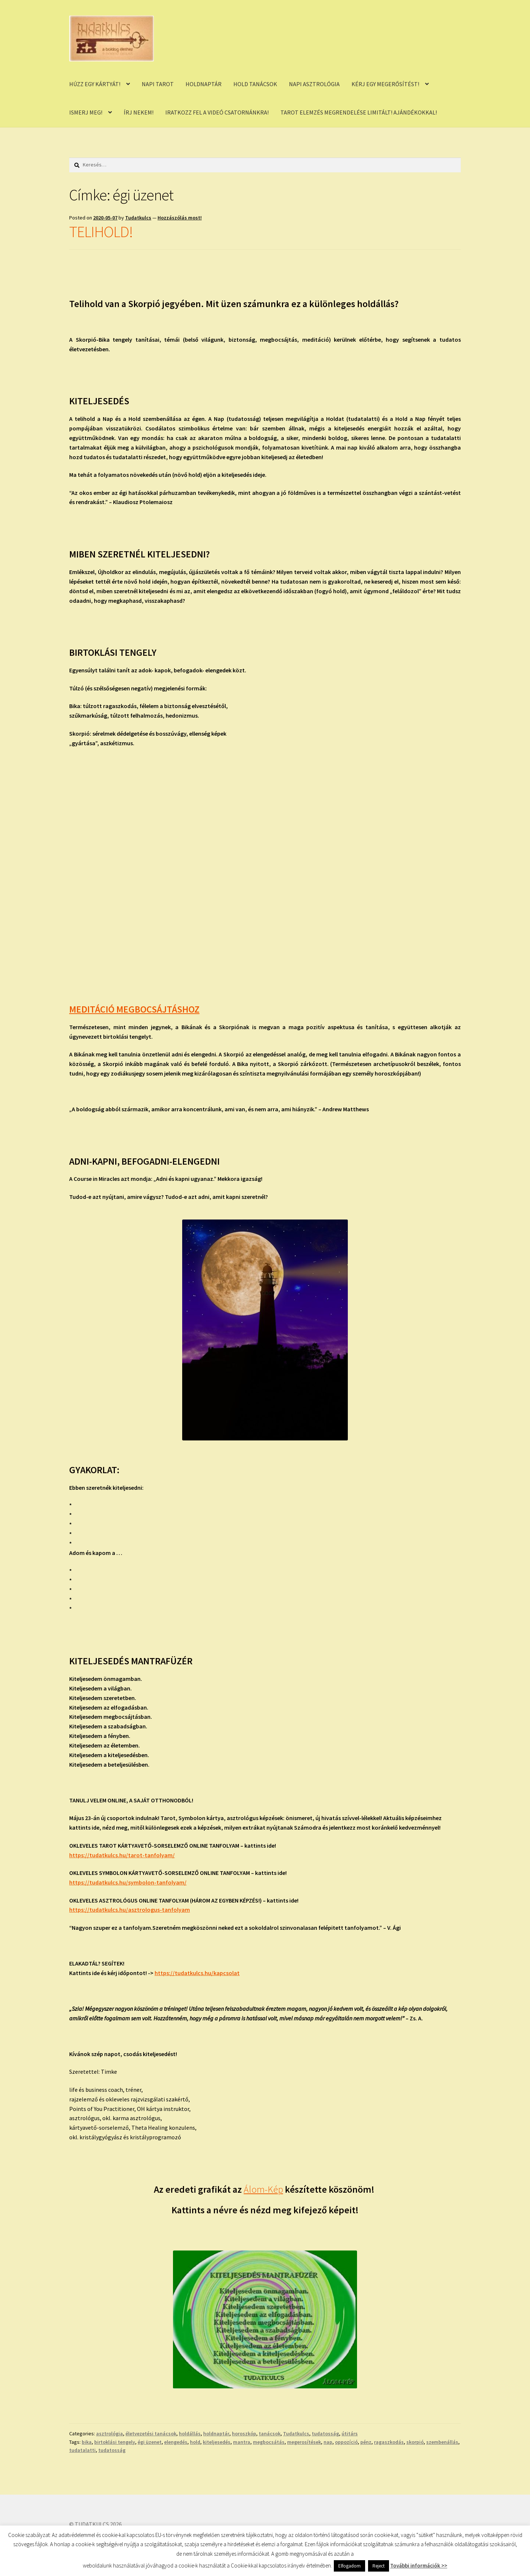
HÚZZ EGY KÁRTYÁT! (94, 84)
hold (195, 2442)
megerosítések (304, 2442)
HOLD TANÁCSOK (255, 84)
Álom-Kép (263, 2189)
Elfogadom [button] (349, 2566)
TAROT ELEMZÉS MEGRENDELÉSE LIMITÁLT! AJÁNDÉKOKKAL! (358, 112)
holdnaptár (216, 2433)
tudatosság (325, 2433)
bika (87, 2442)
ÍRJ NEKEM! (138, 112)
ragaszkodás (389, 2442)
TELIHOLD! (101, 231)
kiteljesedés (216, 2442)
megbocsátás (269, 2442)
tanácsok (269, 2433)
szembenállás (442, 2442)
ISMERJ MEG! (85, 112)
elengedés (175, 2442)
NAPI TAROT (158, 84)
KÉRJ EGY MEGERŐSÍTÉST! (385, 84)
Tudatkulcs (138, 217)
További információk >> (418, 2565)
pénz (365, 2442)
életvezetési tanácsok (151, 2433)
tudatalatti (82, 2450)
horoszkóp (244, 2433)
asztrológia (109, 2433)
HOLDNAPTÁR (204, 84)
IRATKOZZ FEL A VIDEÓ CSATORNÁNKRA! (217, 112)
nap (328, 2442)
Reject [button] (378, 2566)
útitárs (350, 2433)
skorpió (415, 2442)
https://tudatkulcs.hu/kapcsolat (197, 1973)
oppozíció (346, 2442)
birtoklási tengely (114, 2442)
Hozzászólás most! (180, 217)
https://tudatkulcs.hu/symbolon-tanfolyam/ (128, 1882)
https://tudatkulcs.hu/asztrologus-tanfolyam (129, 1909)
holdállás (190, 2433)
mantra (241, 2442)
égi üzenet (150, 2442)
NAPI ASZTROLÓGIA (314, 84)
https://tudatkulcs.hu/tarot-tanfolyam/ (122, 1855)
